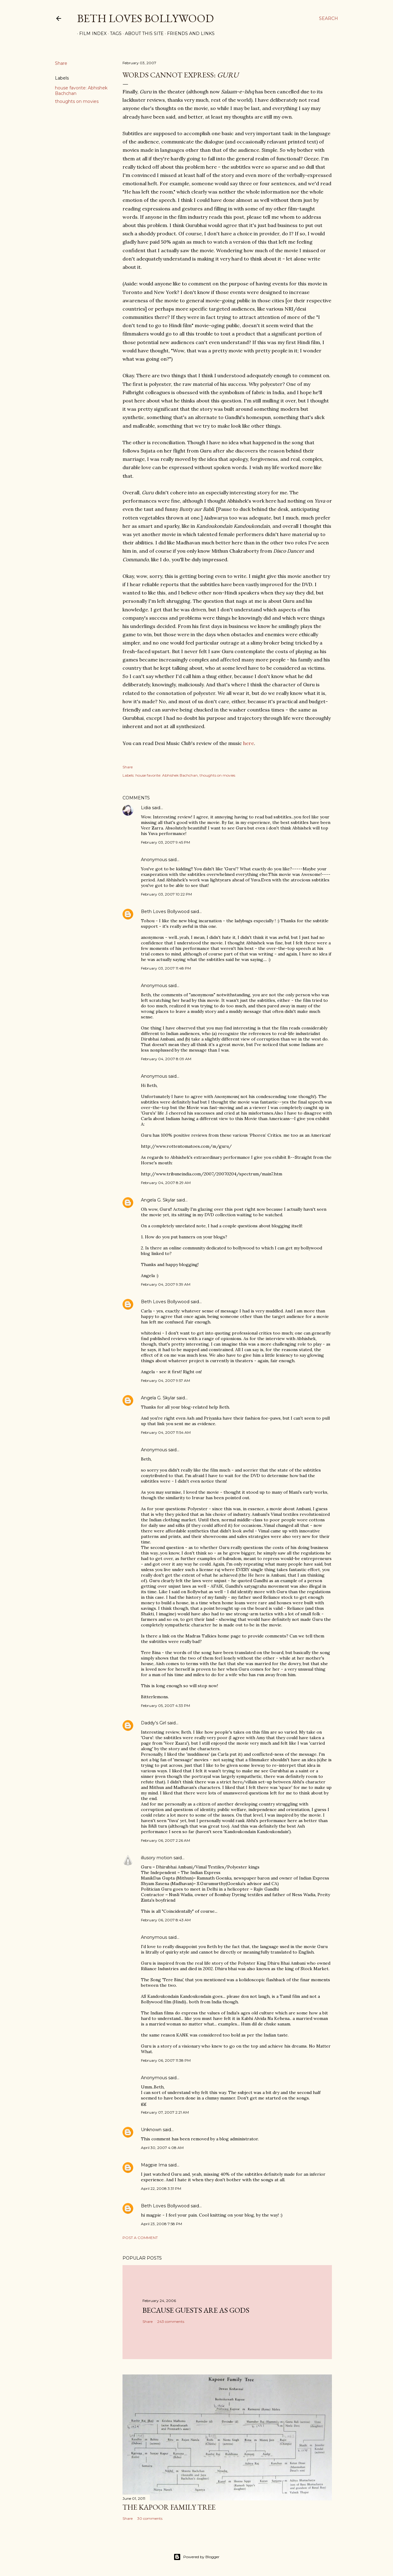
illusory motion (156, 1857)
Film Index (90, 33)
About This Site (142, 33)
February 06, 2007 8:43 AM (166, 1920)
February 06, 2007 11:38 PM (166, 2060)
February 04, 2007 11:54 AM (166, 1432)
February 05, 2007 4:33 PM (165, 1705)
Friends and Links (188, 33)
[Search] (328, 18)
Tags (113, 33)
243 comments (170, 2321)
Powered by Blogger (196, 2557)
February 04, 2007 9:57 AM (165, 1380)
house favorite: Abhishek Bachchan (166, 775)
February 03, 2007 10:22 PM (166, 894)
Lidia (146, 807)
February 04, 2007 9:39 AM (165, 1284)
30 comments (149, 2518)
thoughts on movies (77, 101)
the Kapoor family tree (169, 2507)
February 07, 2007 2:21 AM (165, 2112)
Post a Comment (140, 2237)
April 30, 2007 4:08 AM (162, 2147)
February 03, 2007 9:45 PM (165, 842)
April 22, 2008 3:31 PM (161, 2188)
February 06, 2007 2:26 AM (165, 1840)
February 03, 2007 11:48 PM (166, 968)
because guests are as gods (195, 2310)
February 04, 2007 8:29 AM (166, 1182)
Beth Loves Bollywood (145, 18)
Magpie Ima (154, 2165)
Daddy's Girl (153, 1723)
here (248, 743)
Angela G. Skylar (158, 1200)
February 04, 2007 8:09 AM (166, 1059)
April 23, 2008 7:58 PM (161, 2223)
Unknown (151, 2129)
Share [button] (61, 63)
